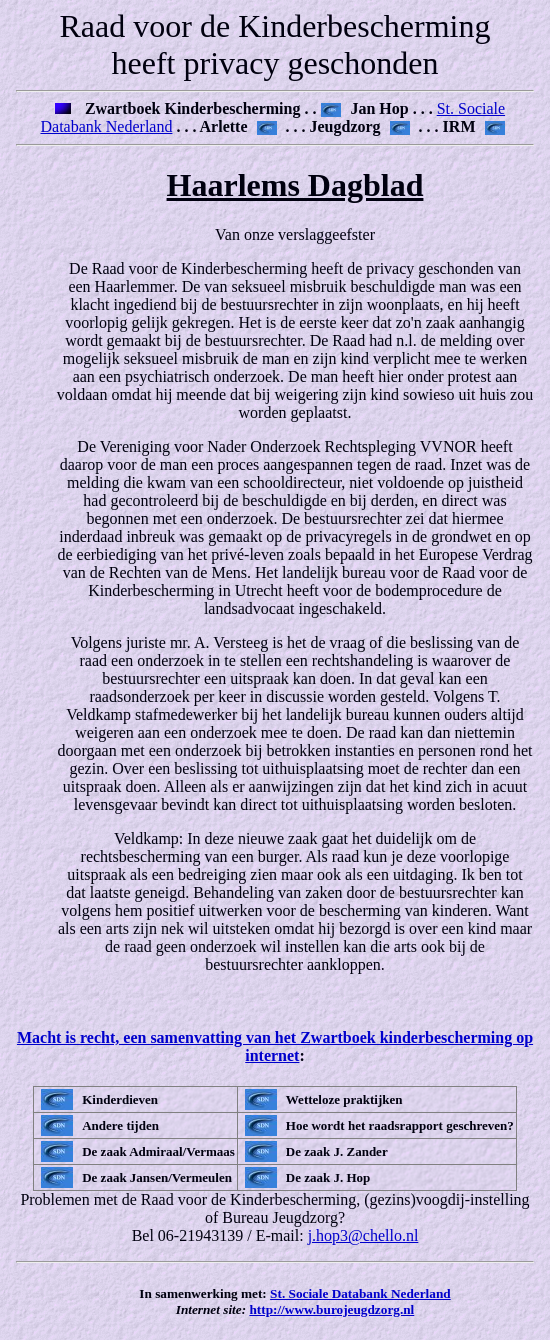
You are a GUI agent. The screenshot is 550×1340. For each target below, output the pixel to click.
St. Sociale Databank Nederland (360, 1293)
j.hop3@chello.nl (363, 1235)
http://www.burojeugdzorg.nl (331, 1309)
